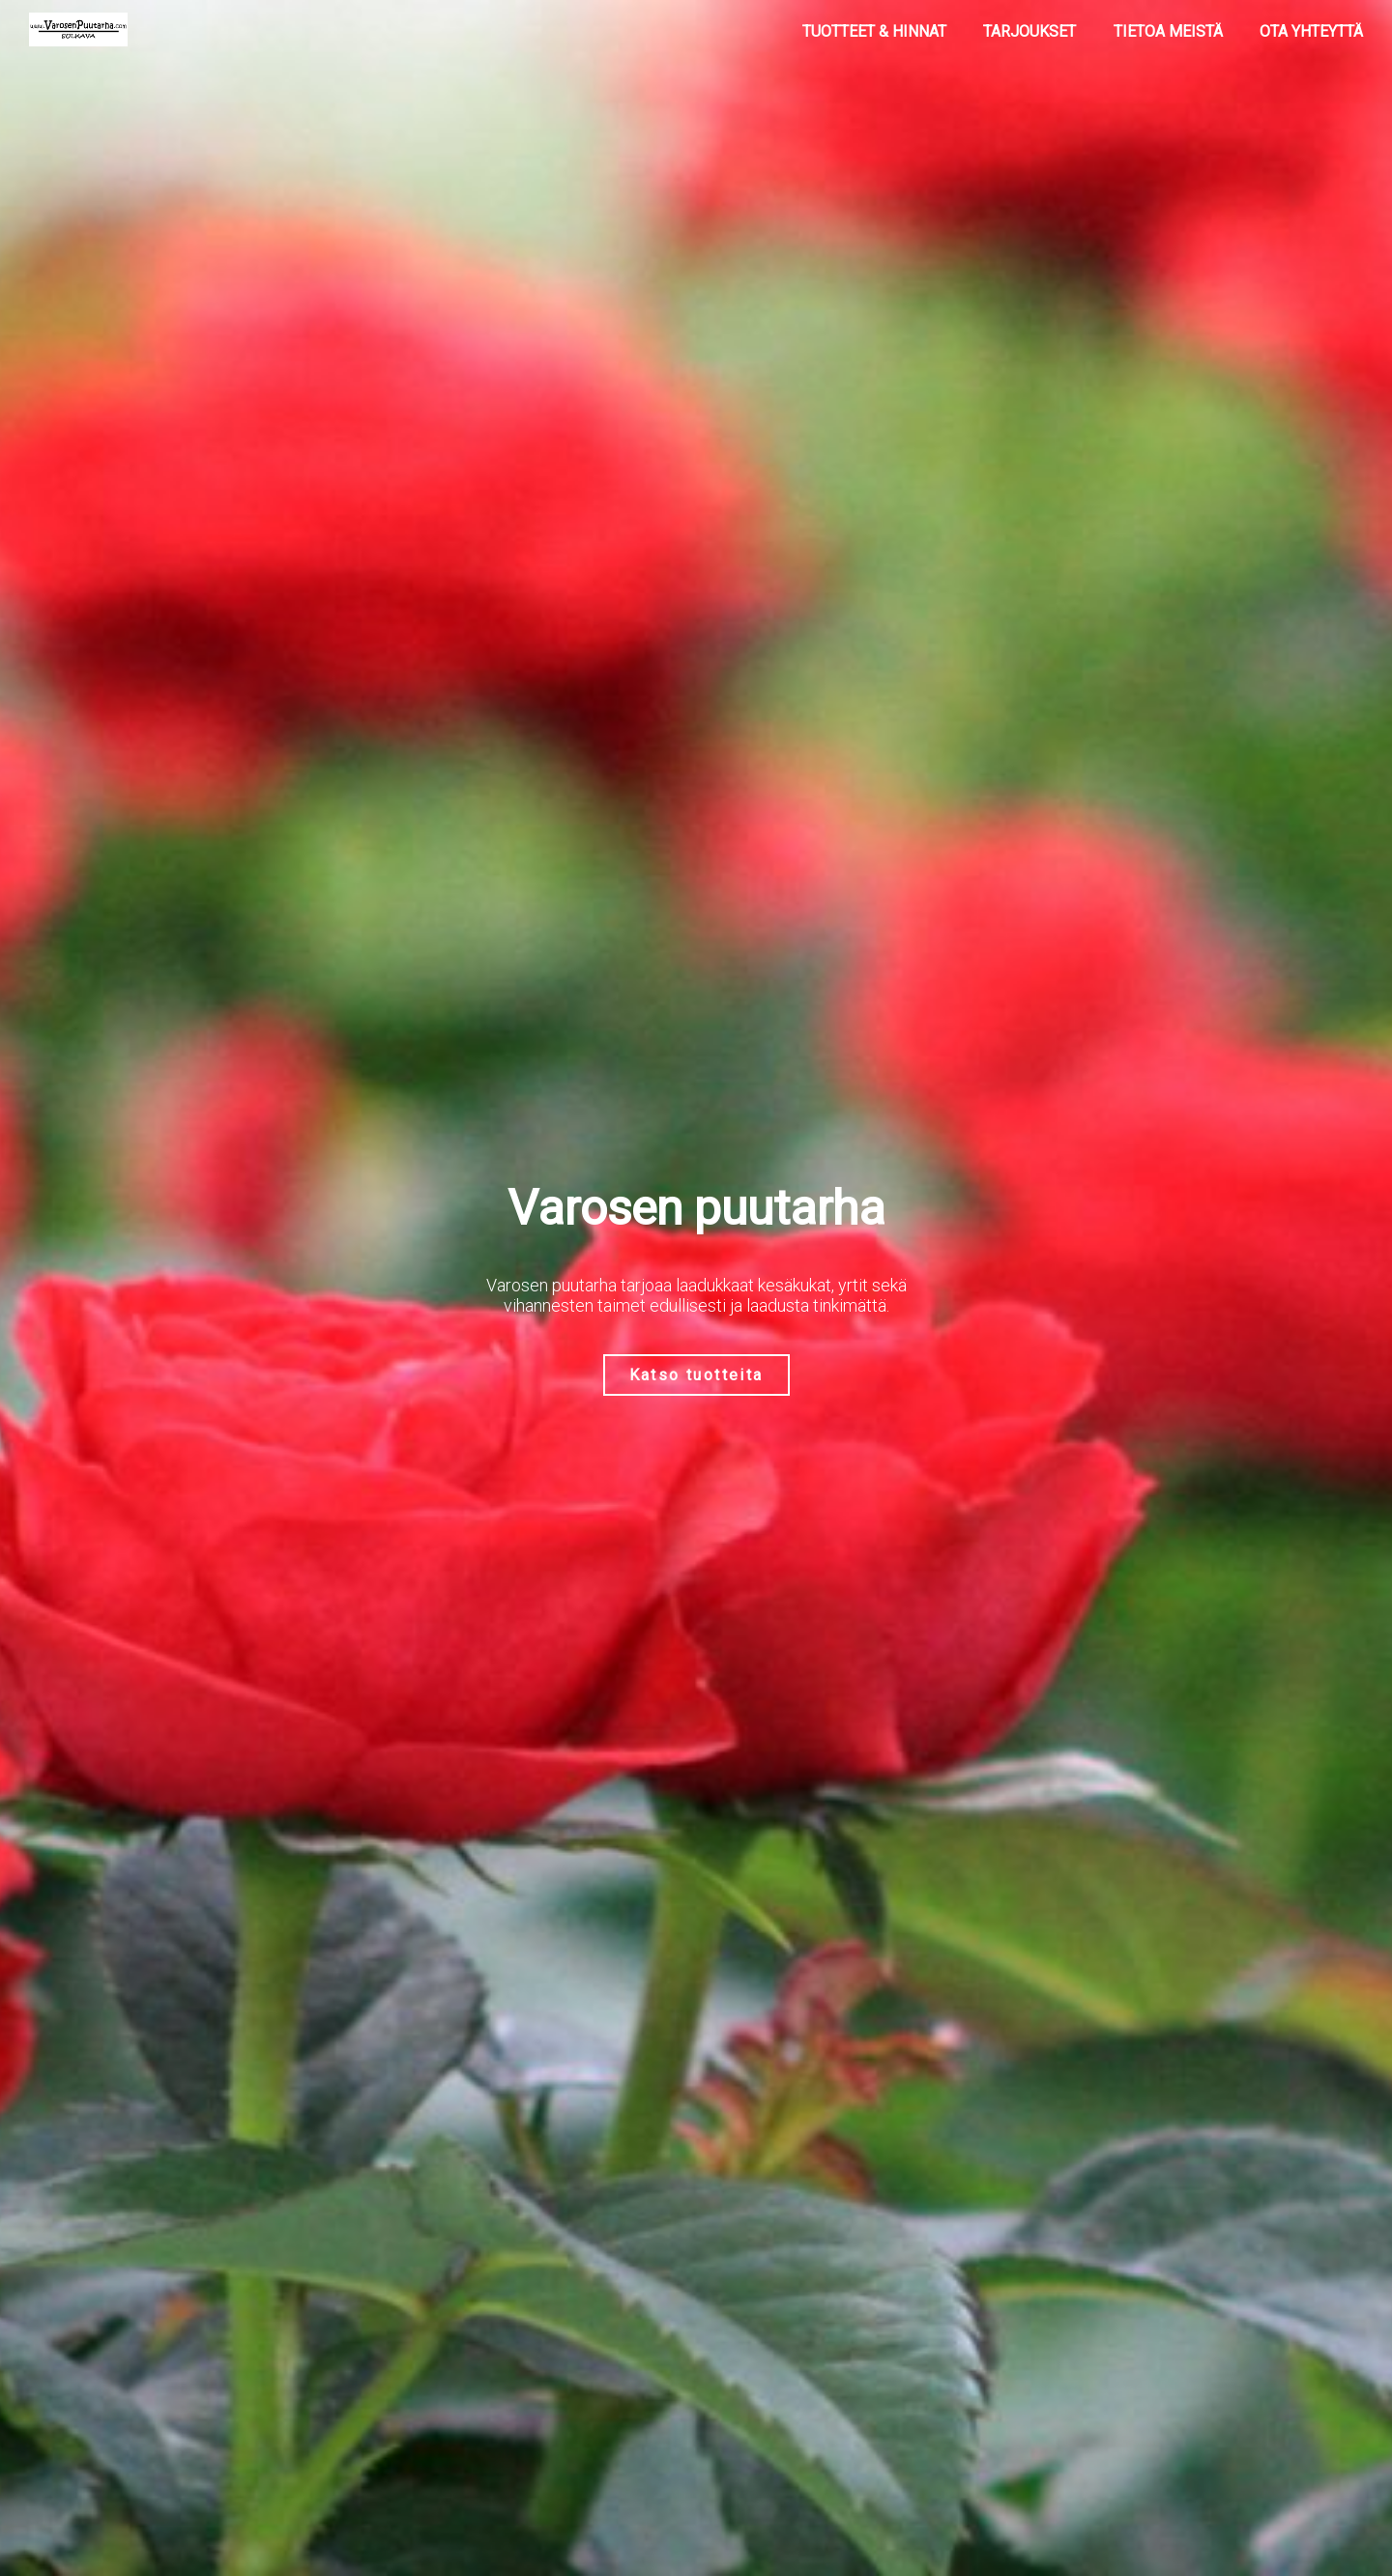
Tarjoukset (1029, 31)
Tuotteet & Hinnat (874, 31)
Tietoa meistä (1168, 31)
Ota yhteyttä (1311, 31)
